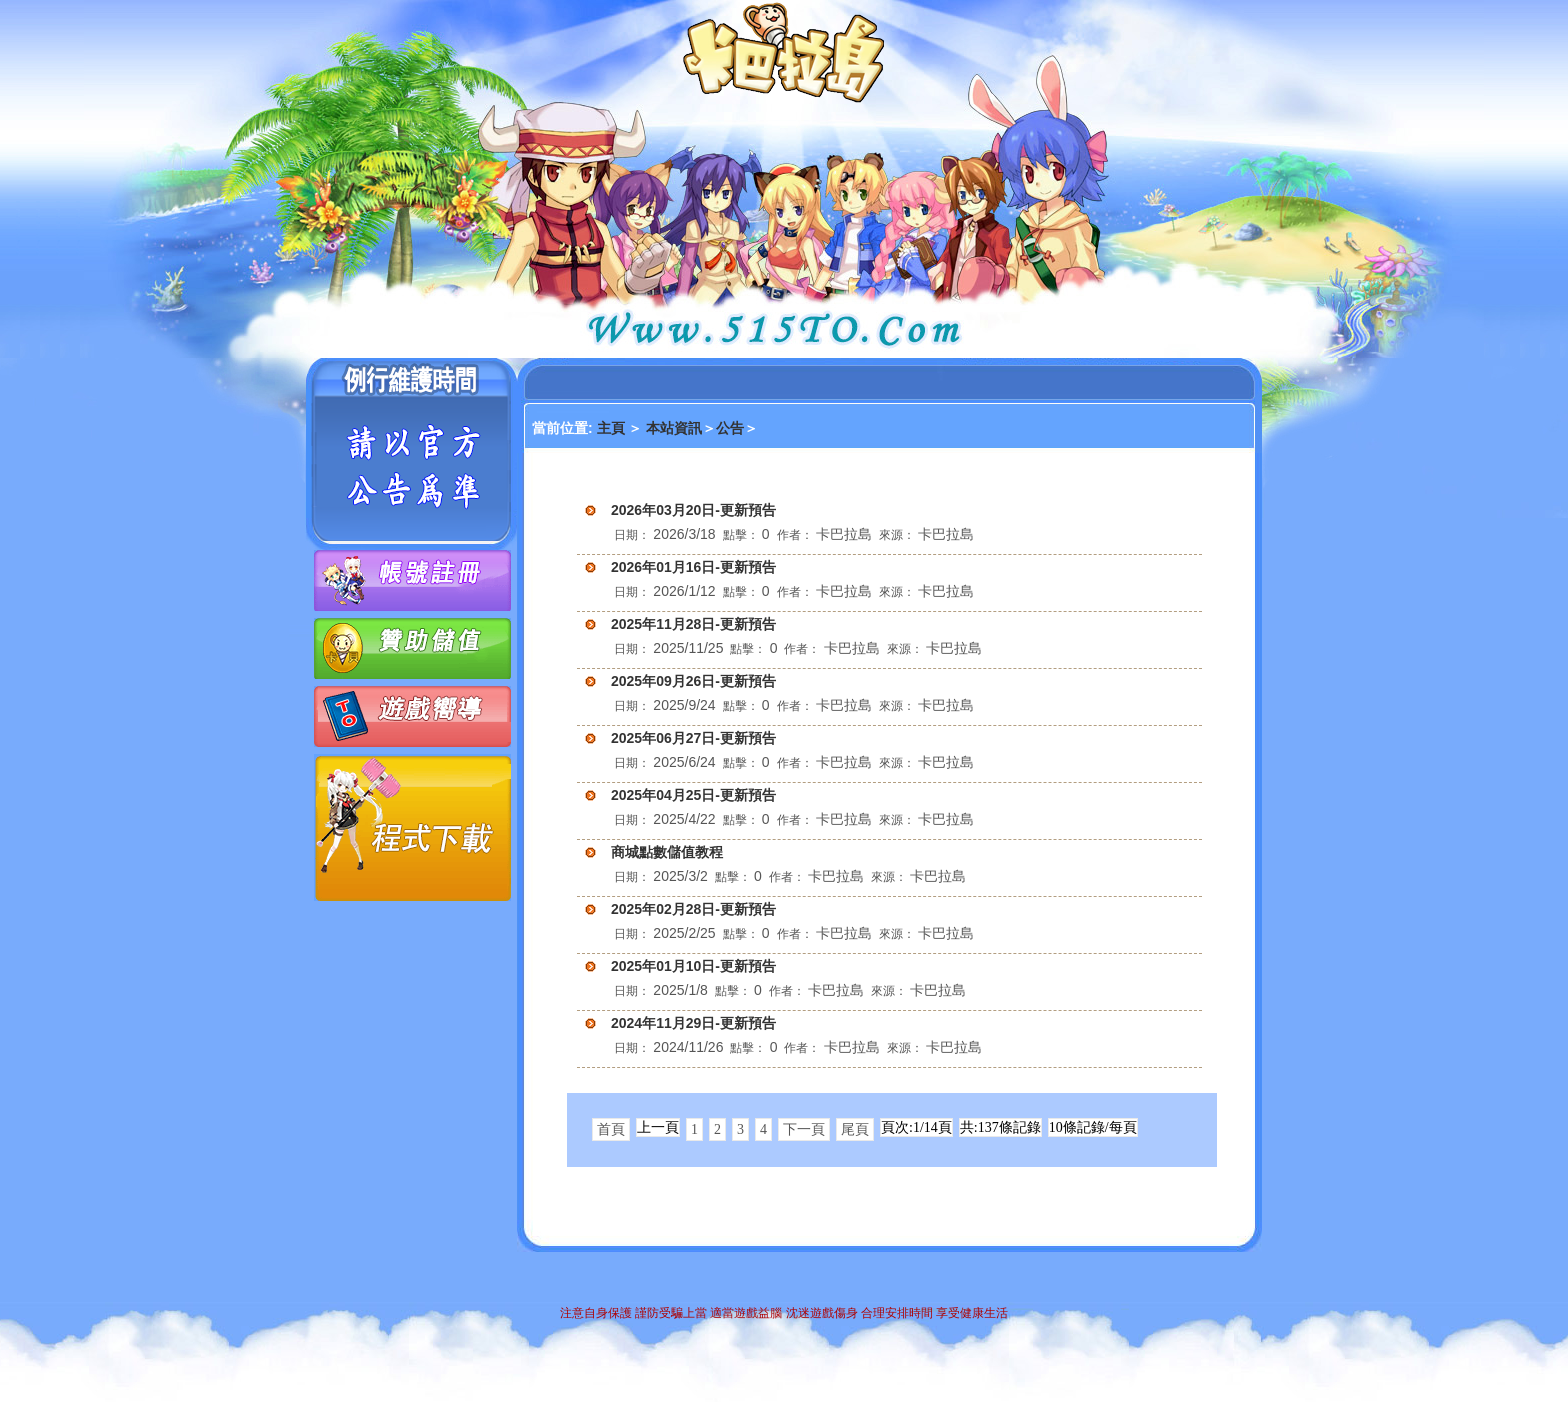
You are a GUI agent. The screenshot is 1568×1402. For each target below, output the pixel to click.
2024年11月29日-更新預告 (693, 1023)
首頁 (611, 1129)
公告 (730, 428)
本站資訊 (674, 428)
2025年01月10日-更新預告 (693, 966)
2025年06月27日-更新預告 (693, 738)
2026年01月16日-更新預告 (693, 567)
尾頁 (855, 1129)
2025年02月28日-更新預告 (693, 909)
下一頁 (804, 1129)
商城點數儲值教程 (667, 852)
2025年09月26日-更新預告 (693, 681)
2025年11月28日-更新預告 (693, 624)
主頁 (613, 428)
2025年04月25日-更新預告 (693, 795)
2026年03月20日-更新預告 (693, 510)
